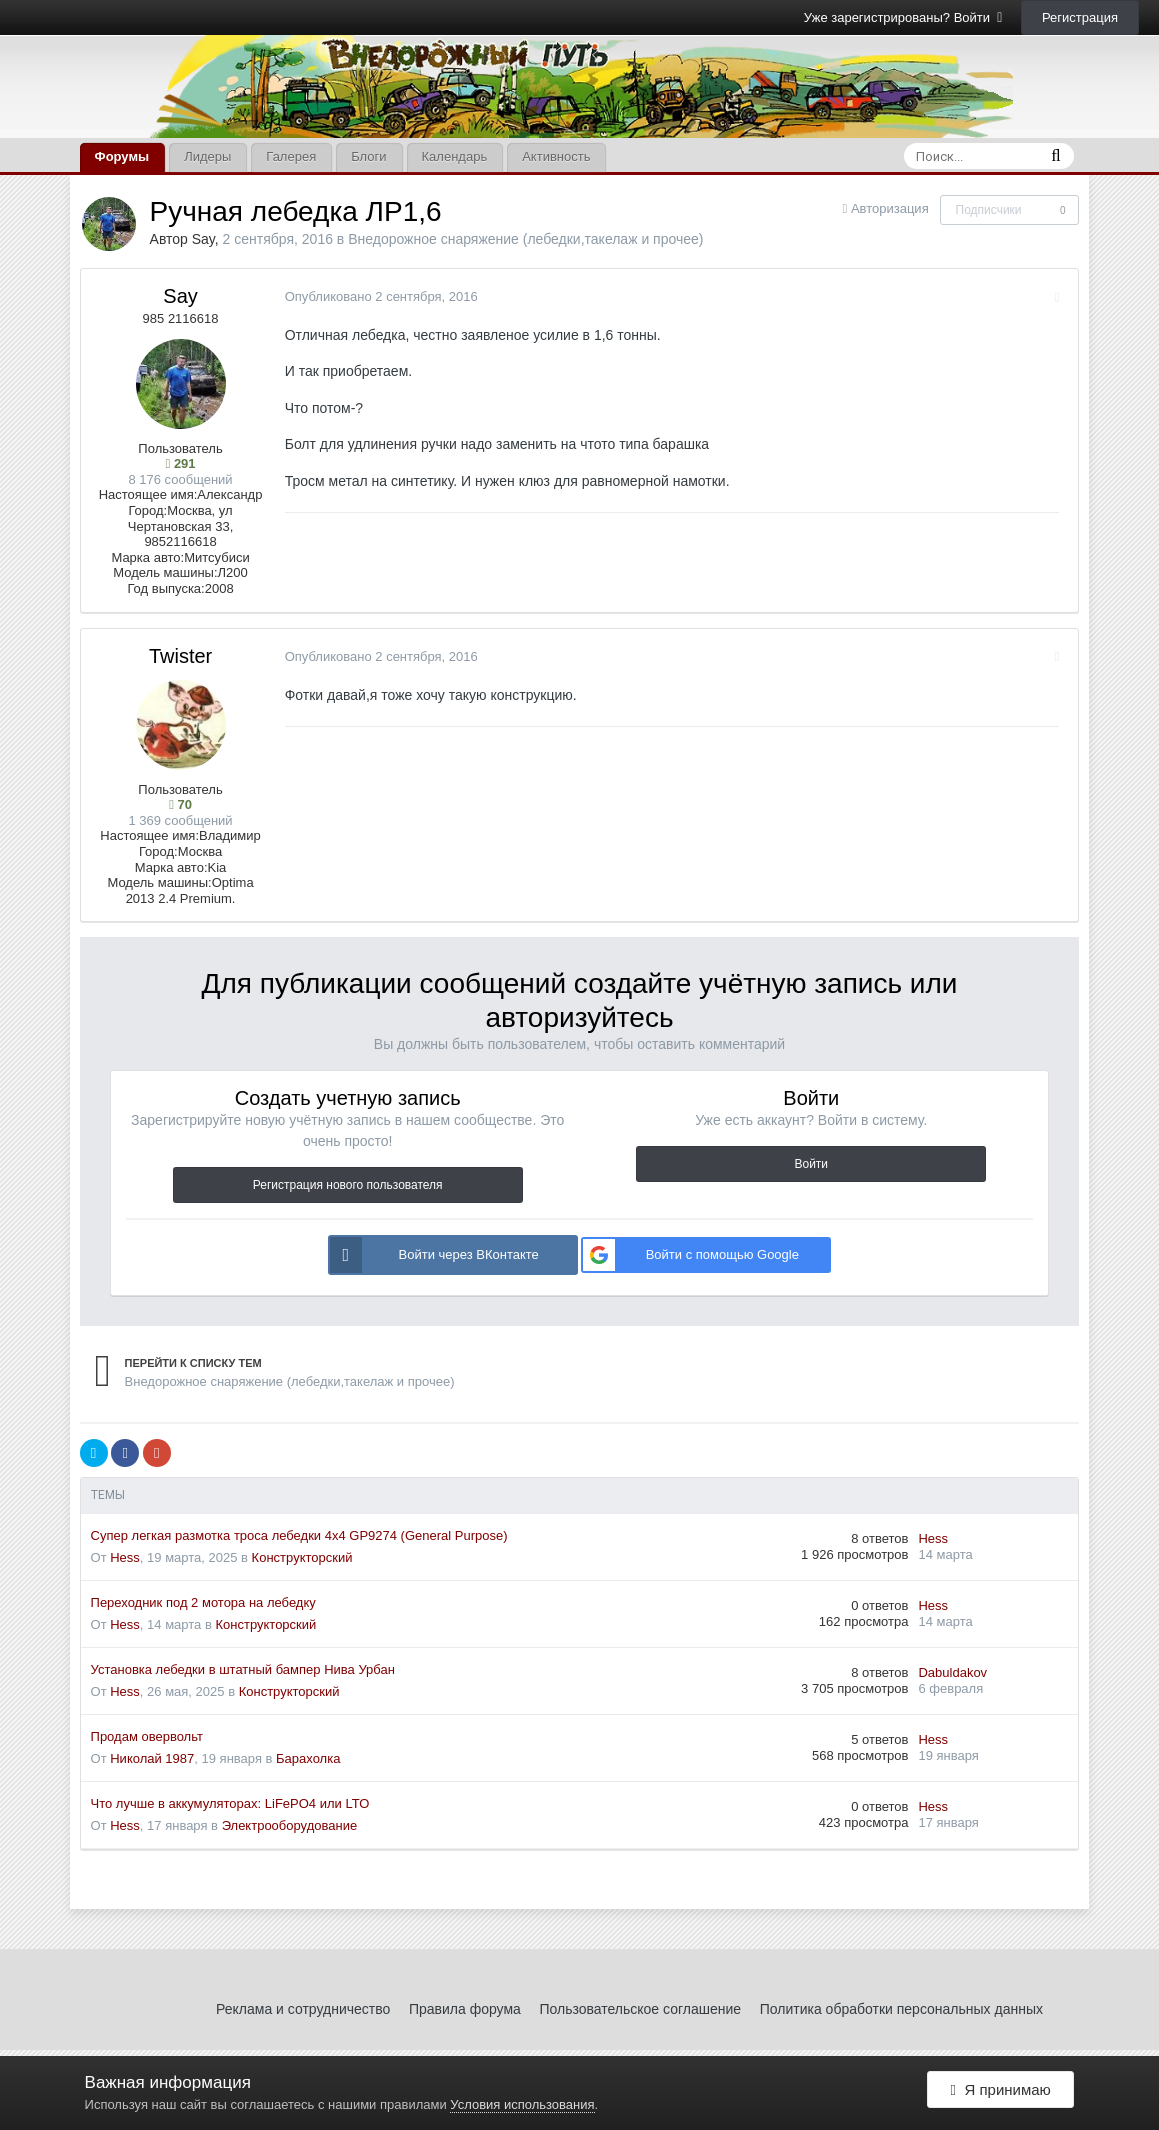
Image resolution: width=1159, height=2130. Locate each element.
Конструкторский (302, 1557)
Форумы (122, 156)
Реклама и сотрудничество (303, 2009)
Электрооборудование (290, 1825)
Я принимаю (1001, 2092)
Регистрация (1080, 17)
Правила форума (465, 2009)
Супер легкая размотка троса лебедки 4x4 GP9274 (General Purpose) (299, 1535)
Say (203, 239)
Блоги (368, 156)
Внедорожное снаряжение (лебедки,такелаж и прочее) (525, 239)
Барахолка (308, 1758)
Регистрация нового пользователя (348, 1185)
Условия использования (522, 2104)
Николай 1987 (152, 1758)
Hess (125, 1557)
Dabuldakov (952, 1672)
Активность (556, 156)
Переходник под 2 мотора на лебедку (203, 1602)
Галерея (291, 156)
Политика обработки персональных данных (901, 2009)
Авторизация (890, 208)
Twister (180, 656)
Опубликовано (377, 296)
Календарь (455, 156)
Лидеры (207, 156)
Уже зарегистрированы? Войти (903, 17)
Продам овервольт (147, 1736)
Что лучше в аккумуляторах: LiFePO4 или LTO (230, 1803)
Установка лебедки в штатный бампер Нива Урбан (243, 1669)
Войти (811, 1164)
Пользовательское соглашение (640, 2009)
